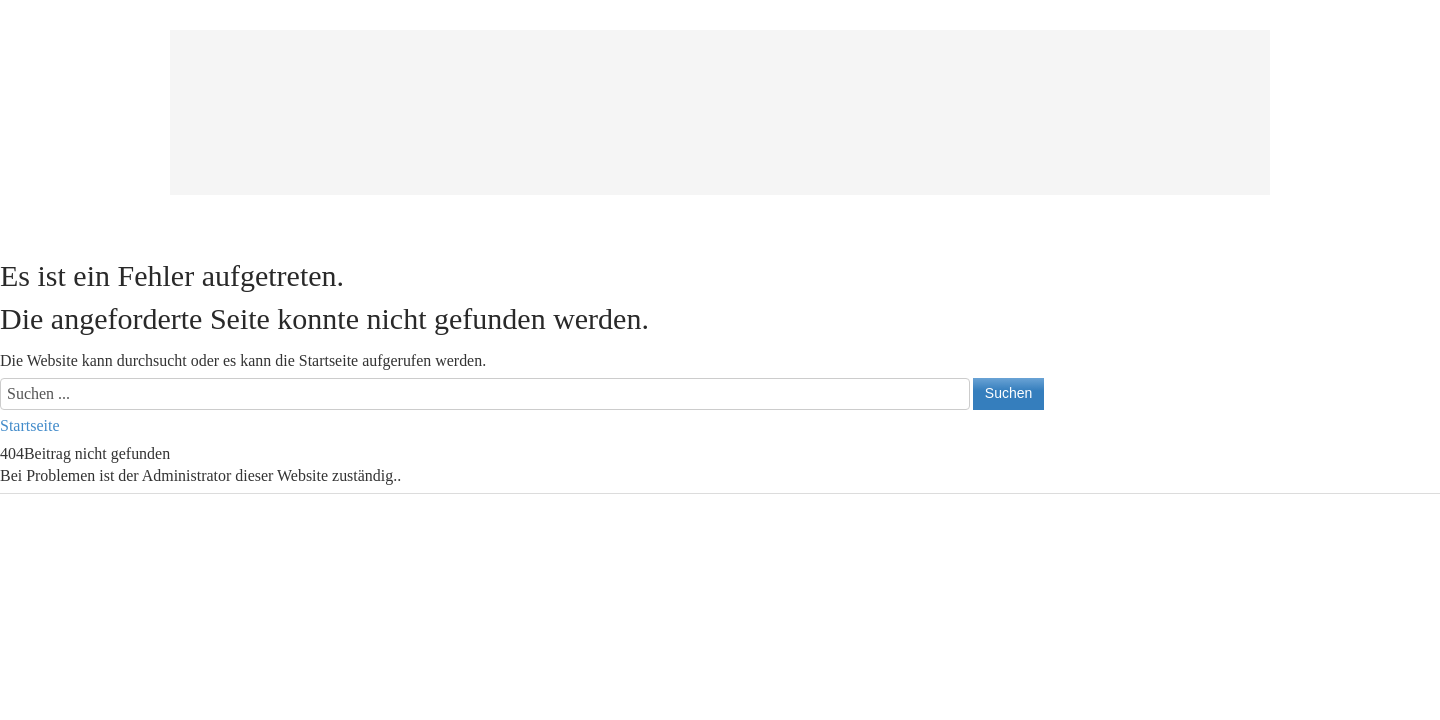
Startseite (30, 425)
